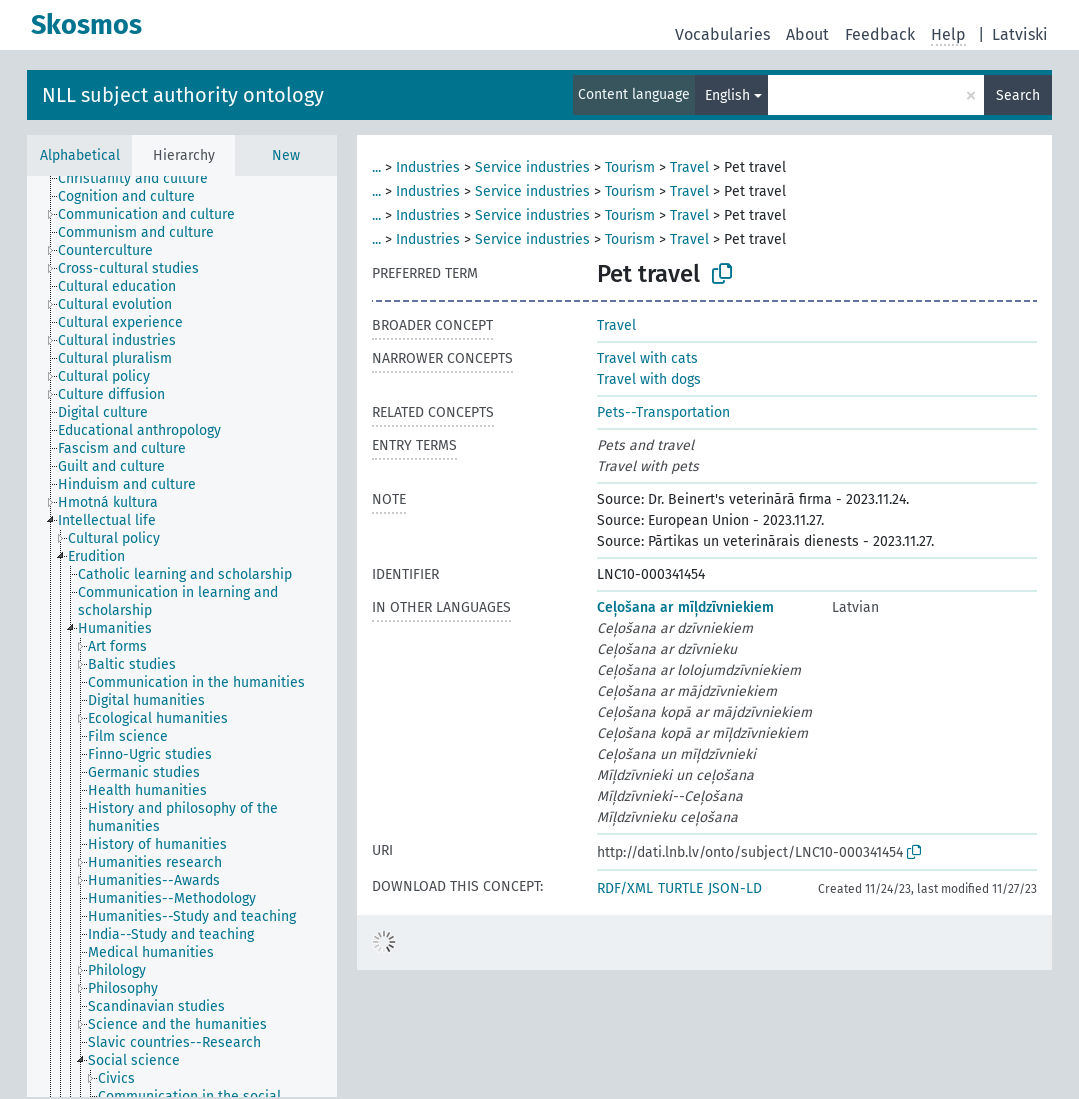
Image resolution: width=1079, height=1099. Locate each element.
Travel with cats (647, 358)
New (286, 155)
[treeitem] (141, 179)
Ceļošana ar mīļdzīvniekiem (685, 607)
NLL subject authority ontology (183, 95)
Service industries (532, 167)
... (376, 167)
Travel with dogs (649, 379)
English (727, 95)
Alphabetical (80, 155)
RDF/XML (625, 888)
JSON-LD (735, 888)
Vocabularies (722, 34)
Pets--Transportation (663, 412)
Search (1018, 95)
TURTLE (680, 888)
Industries (428, 167)
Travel (689, 167)
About (807, 34)
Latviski (1020, 34)
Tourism (630, 167)
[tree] (182, 636)
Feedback (880, 34)
